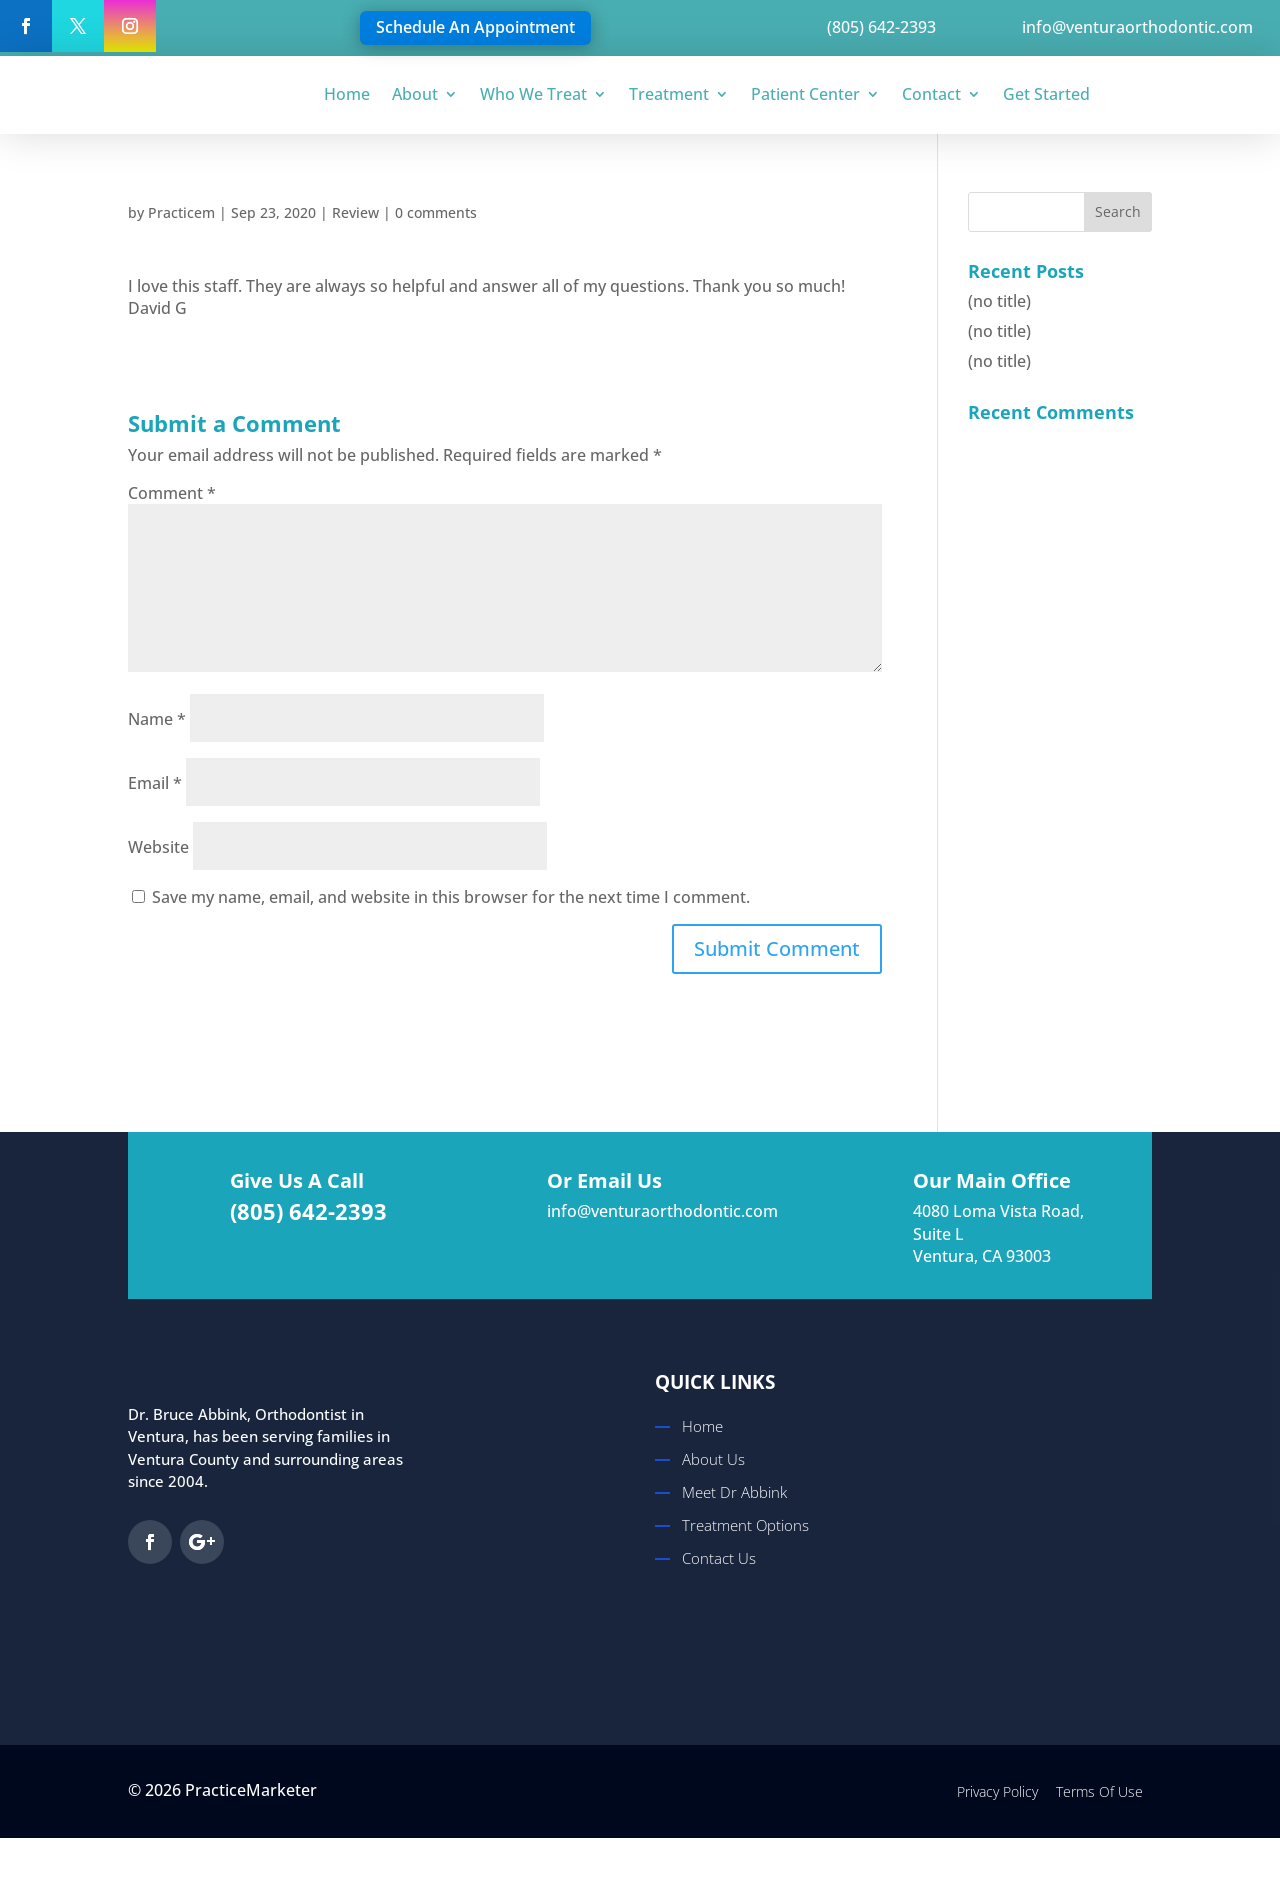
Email (155, 783)
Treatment (669, 94)
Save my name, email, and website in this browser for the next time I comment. (451, 897)
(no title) (999, 301)
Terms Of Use (1099, 1791)
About (415, 94)
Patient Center (805, 94)
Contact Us (719, 1558)
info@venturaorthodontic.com (664, 1211)
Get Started (1046, 94)
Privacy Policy (997, 1791)
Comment (172, 493)
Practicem (181, 212)
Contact (931, 94)
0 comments (436, 212)
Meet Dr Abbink (734, 1492)
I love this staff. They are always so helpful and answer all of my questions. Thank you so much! (486, 286)
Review (355, 212)
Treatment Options (745, 1525)
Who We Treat (533, 94)
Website (158, 847)
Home (347, 94)
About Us (713, 1459)
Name (157, 719)
